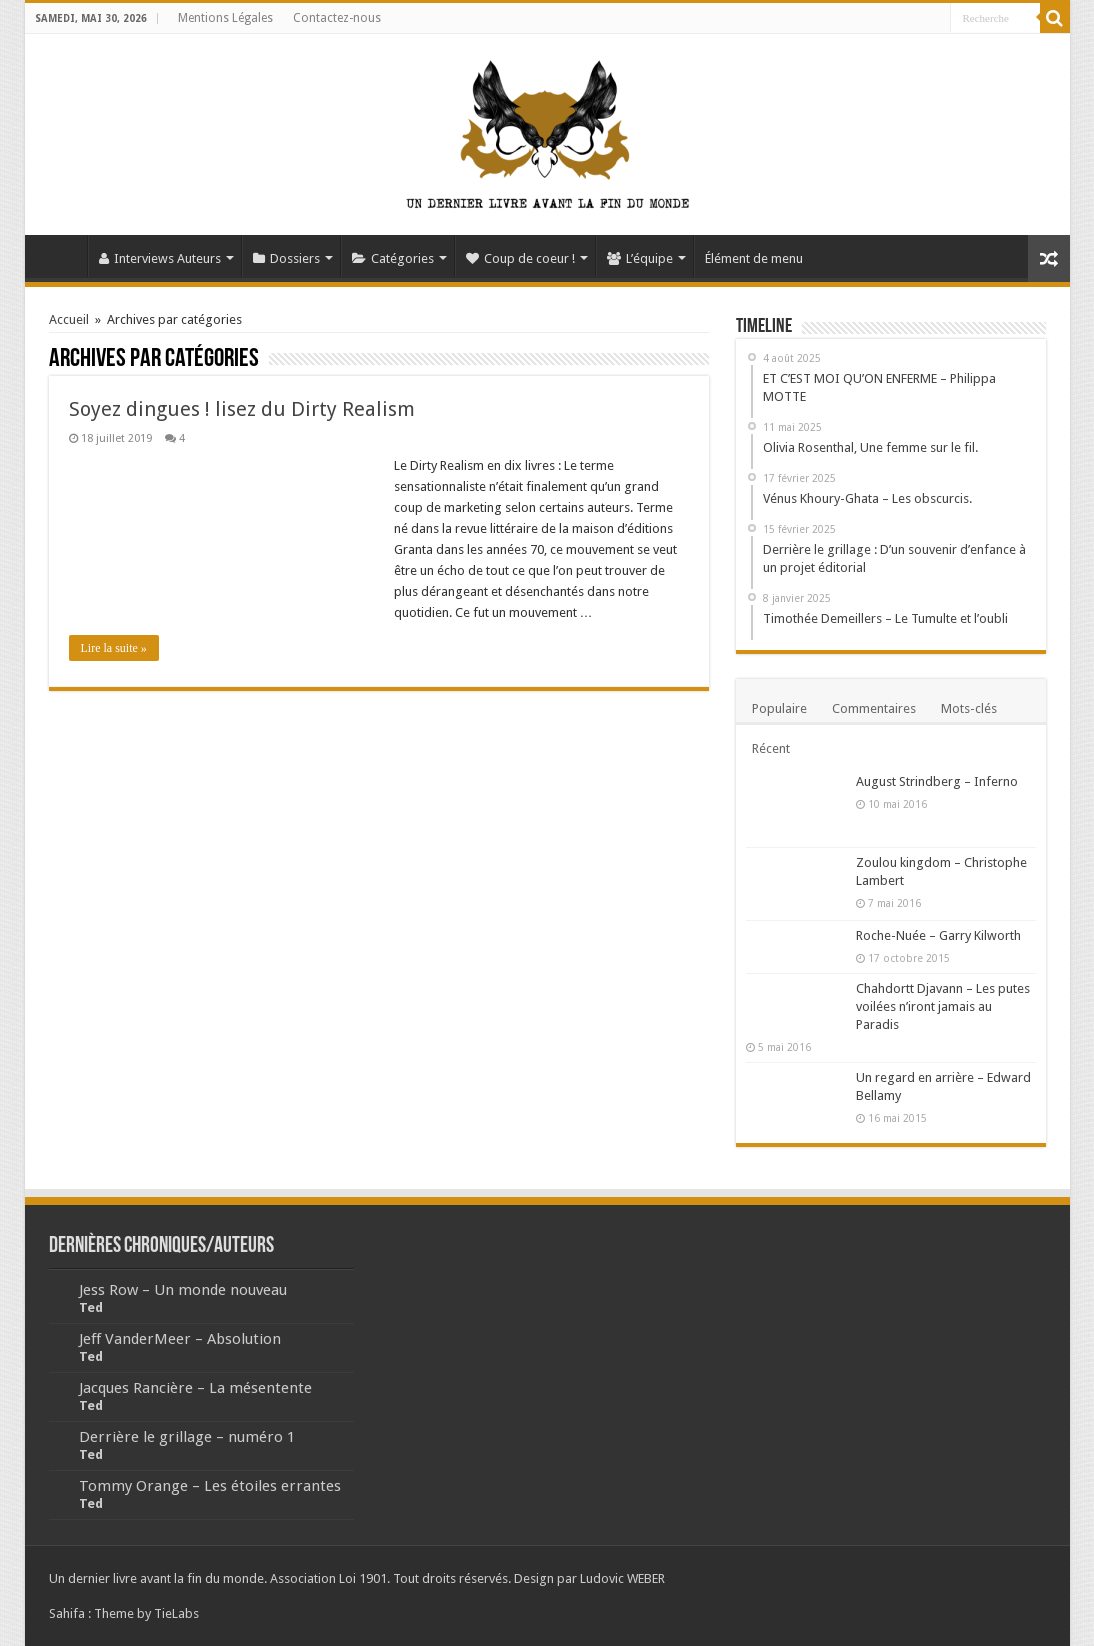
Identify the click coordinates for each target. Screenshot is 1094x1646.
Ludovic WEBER (622, 1578)
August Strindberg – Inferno (937, 781)
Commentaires (874, 708)
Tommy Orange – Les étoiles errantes (210, 1486)
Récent (771, 748)
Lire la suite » (114, 648)
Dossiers (286, 258)
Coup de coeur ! (520, 258)
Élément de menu (754, 258)
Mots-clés (969, 708)
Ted (91, 1307)
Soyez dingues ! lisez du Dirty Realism (242, 409)
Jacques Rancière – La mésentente (195, 1388)
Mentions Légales (225, 18)
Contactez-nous (337, 18)
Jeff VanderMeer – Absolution (180, 1339)
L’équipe (640, 258)
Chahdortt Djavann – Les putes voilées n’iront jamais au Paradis (943, 1006)
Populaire (779, 708)
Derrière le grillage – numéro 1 (187, 1437)
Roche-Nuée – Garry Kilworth (938, 935)
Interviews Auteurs (160, 258)
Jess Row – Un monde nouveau (183, 1290)
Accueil (61, 256)
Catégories (393, 258)
